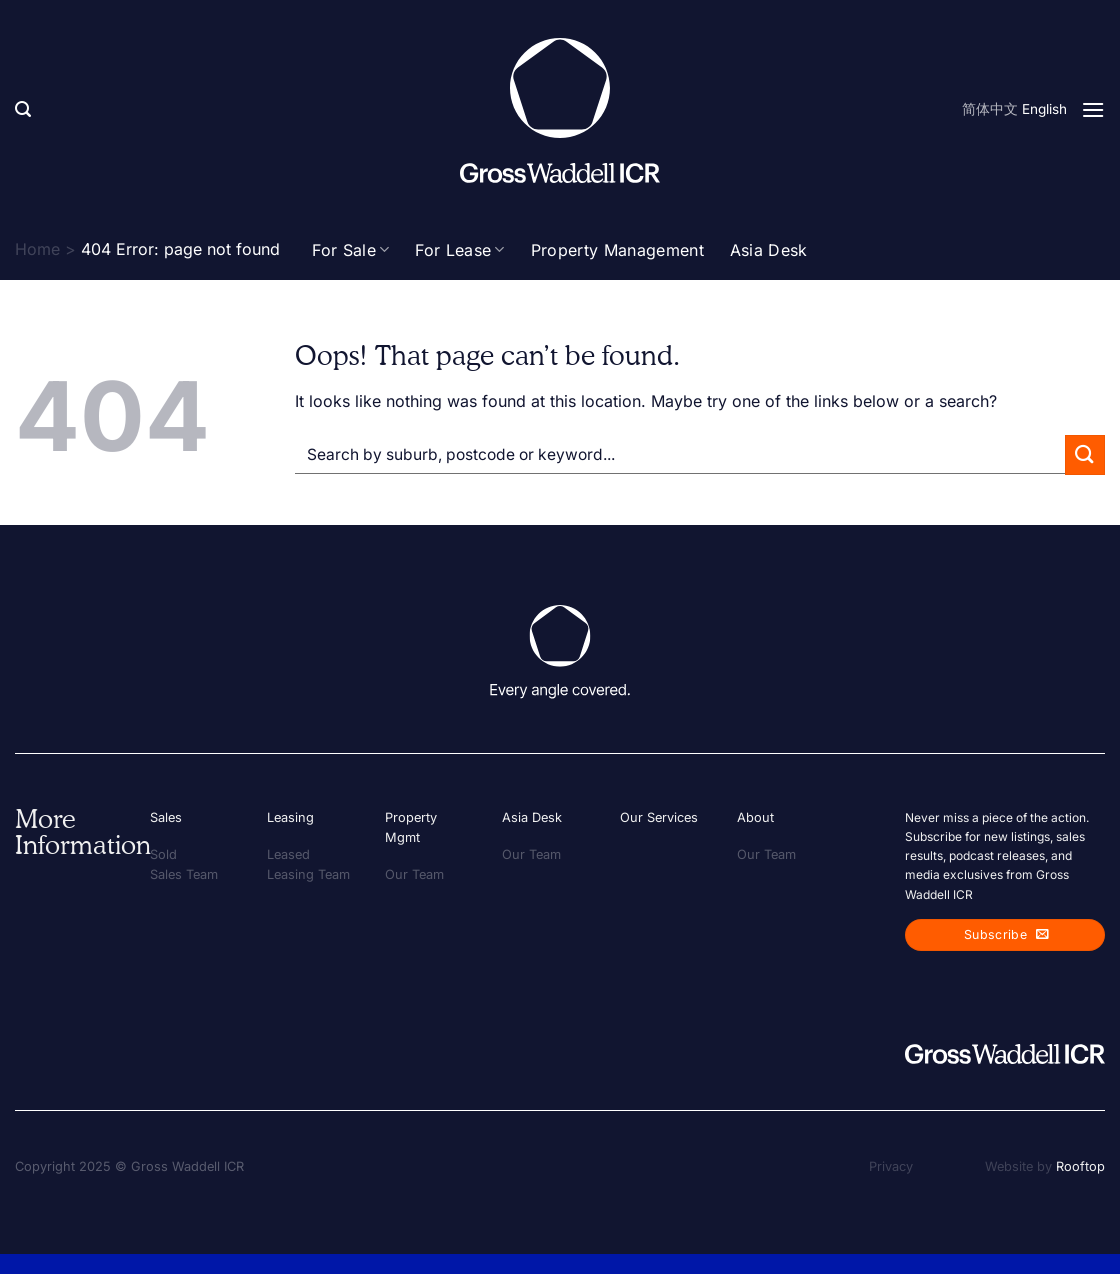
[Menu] (1093, 109)
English (1044, 109)
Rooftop (1080, 1166)
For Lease (459, 250)
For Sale (350, 250)
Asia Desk (769, 250)
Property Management (617, 250)
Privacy (891, 1166)
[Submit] (1085, 454)
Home (37, 249)
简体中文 (990, 109)
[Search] (23, 109)
